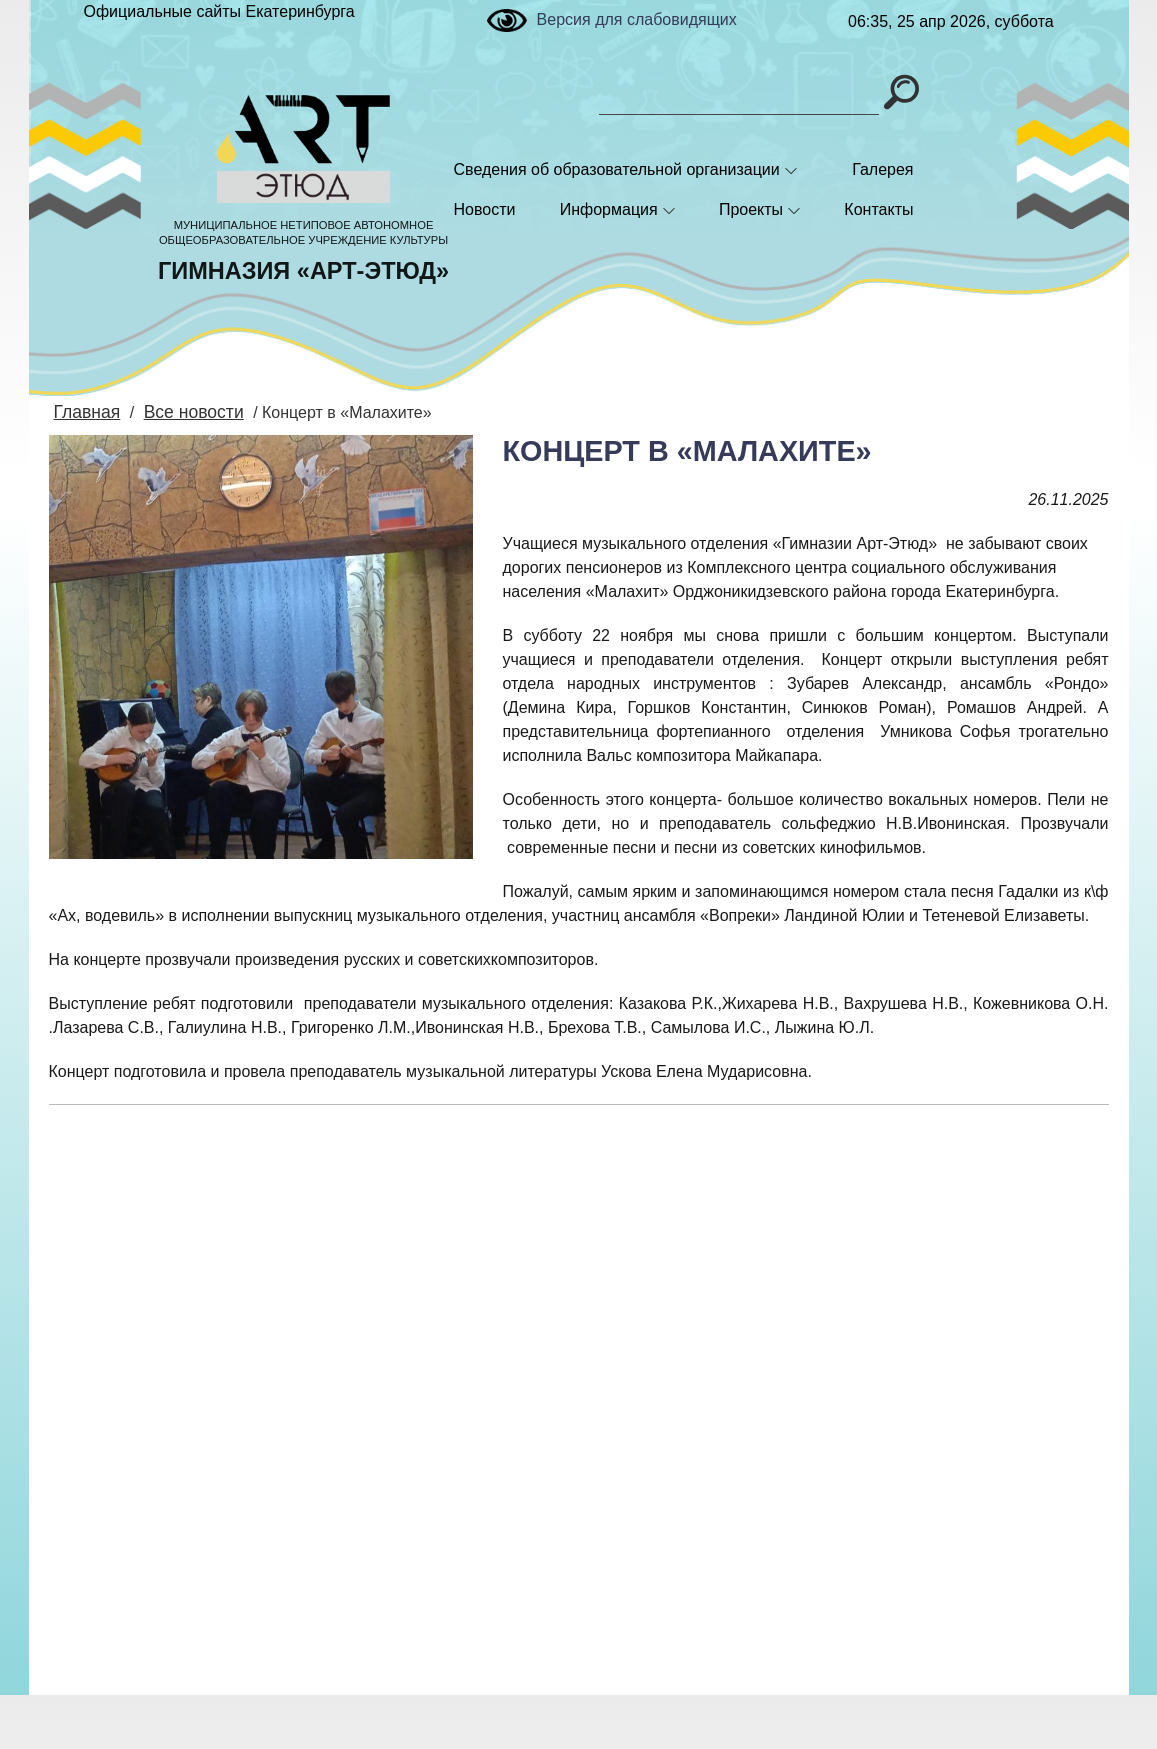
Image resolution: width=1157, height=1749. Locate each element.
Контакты (878, 209)
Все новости (183, 411)
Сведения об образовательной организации (617, 169)
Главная (84, 411)
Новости (485, 209)
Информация (609, 209)
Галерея (882, 169)
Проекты (751, 209)
